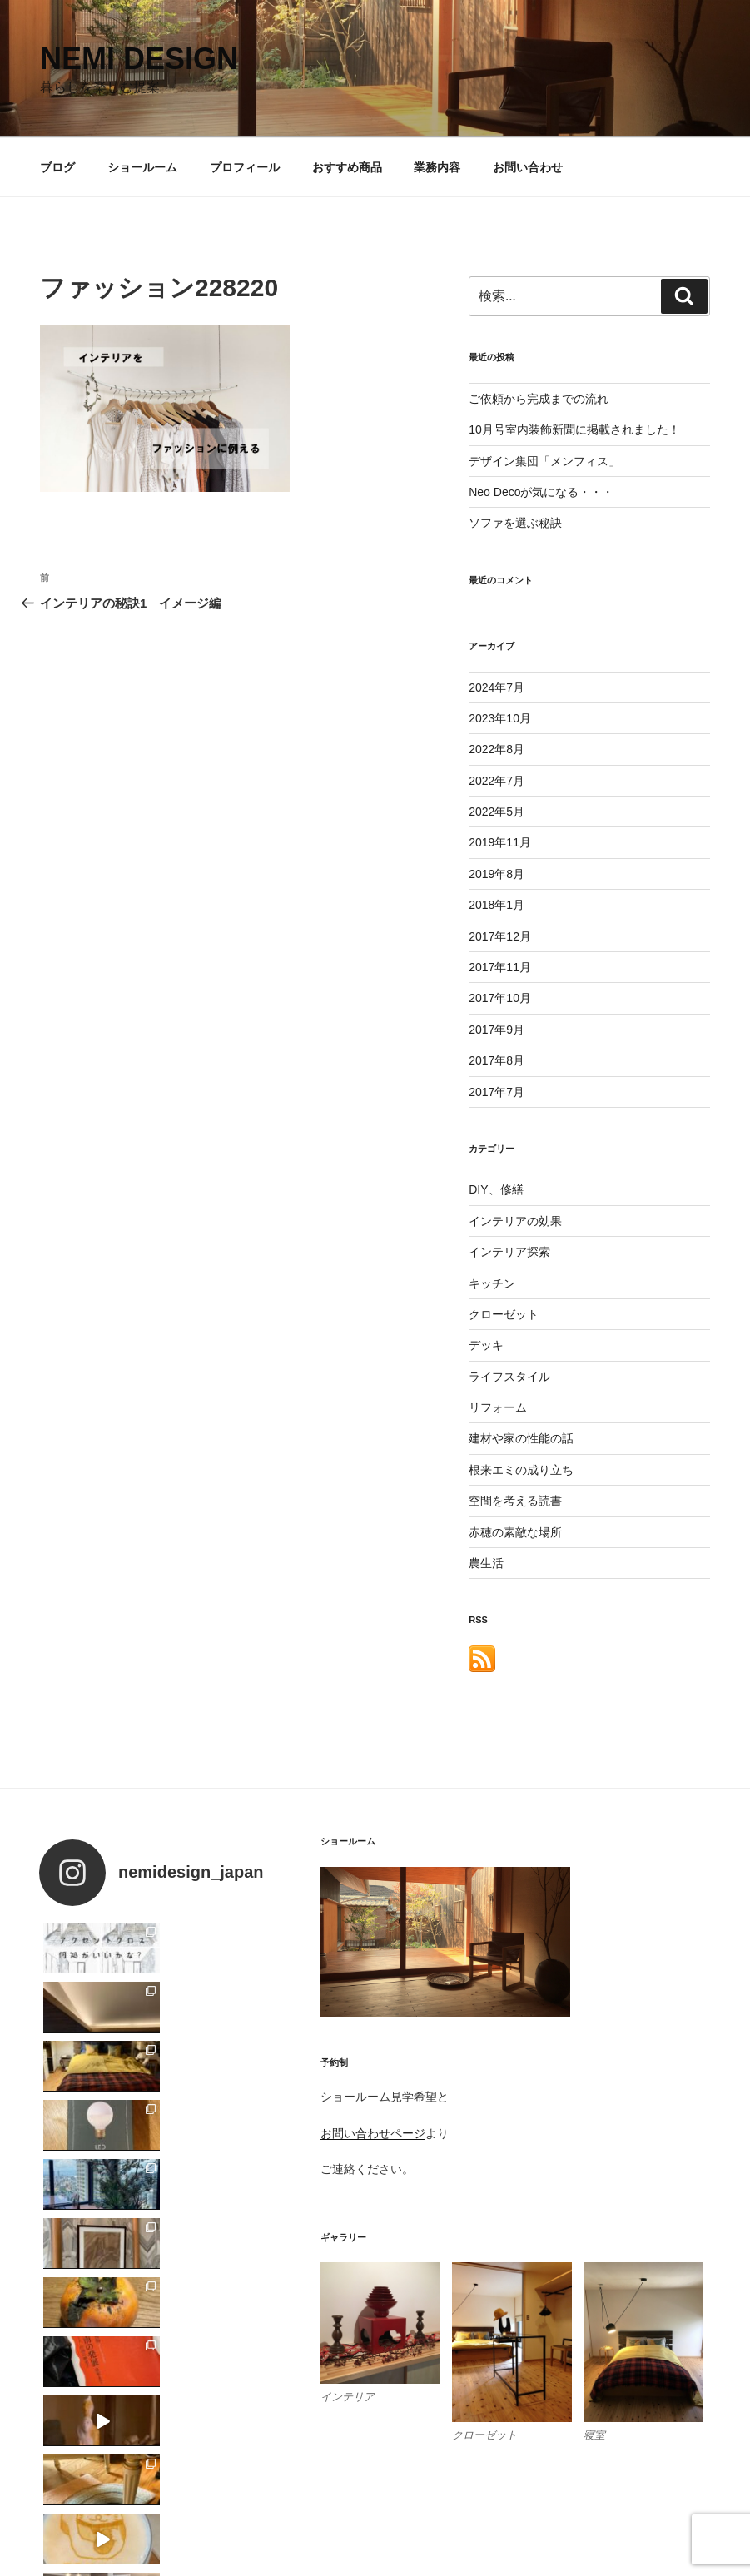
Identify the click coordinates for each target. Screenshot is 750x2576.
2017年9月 (496, 1029)
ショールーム (142, 167)
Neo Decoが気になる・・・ (541, 492)
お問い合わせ (528, 167)
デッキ (486, 1345)
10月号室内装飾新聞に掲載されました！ (574, 429)
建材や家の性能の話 (521, 1438)
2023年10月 (500, 718)
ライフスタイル (509, 1376)
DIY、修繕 (496, 1189)
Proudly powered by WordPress (117, 2537)
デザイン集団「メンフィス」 (544, 461)
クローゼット (504, 1314)
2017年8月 (496, 1060)
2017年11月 (500, 967)
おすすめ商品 (347, 167)
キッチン (492, 1283)
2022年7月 (496, 780)
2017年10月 (500, 998)
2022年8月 (496, 749)
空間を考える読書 (515, 1500)
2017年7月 (496, 1092)
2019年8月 (496, 874)
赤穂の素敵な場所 (515, 1532)
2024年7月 (496, 687)
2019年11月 (500, 842)
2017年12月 (500, 936)
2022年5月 (496, 811)
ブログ (57, 167)
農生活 (486, 1563)
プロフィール (245, 167)
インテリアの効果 (515, 1221)
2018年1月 (496, 904)
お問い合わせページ (372, 2133)
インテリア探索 (509, 1251)
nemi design (139, 59)
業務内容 (437, 167)
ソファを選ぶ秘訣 (515, 522)
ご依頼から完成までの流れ (538, 398)
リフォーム (498, 1407)
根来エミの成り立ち (521, 1470)
